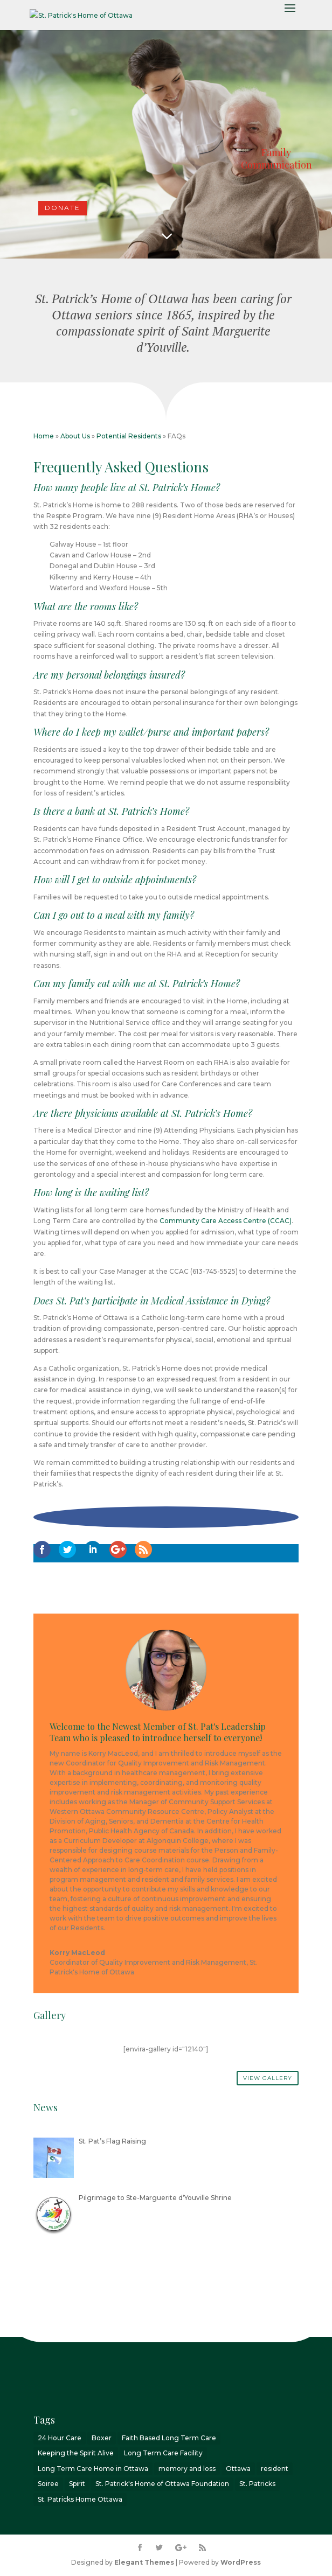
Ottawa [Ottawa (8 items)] (238, 2469)
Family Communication (276, 158)
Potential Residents (128, 436)
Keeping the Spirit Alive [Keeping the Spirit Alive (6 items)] (76, 2453)
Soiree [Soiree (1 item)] (48, 2484)
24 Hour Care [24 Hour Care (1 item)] (59, 2438)
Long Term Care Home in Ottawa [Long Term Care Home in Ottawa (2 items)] (93, 2469)
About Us (75, 436)
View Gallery (267, 2078)
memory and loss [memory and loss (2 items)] (187, 2469)
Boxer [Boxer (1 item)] (102, 2438)
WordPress (240, 2562)
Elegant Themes (144, 2562)
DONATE (62, 208)
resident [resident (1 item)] (274, 2469)
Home (43, 436)
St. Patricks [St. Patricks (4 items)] (257, 2484)
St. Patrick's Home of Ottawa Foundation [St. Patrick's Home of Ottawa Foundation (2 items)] (162, 2484)
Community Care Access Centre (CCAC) (226, 1221)
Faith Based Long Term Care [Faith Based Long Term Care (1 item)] (169, 2438)
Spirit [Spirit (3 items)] (77, 2484)
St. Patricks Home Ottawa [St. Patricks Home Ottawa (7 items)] (80, 2499)
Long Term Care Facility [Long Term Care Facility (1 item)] (163, 2453)
